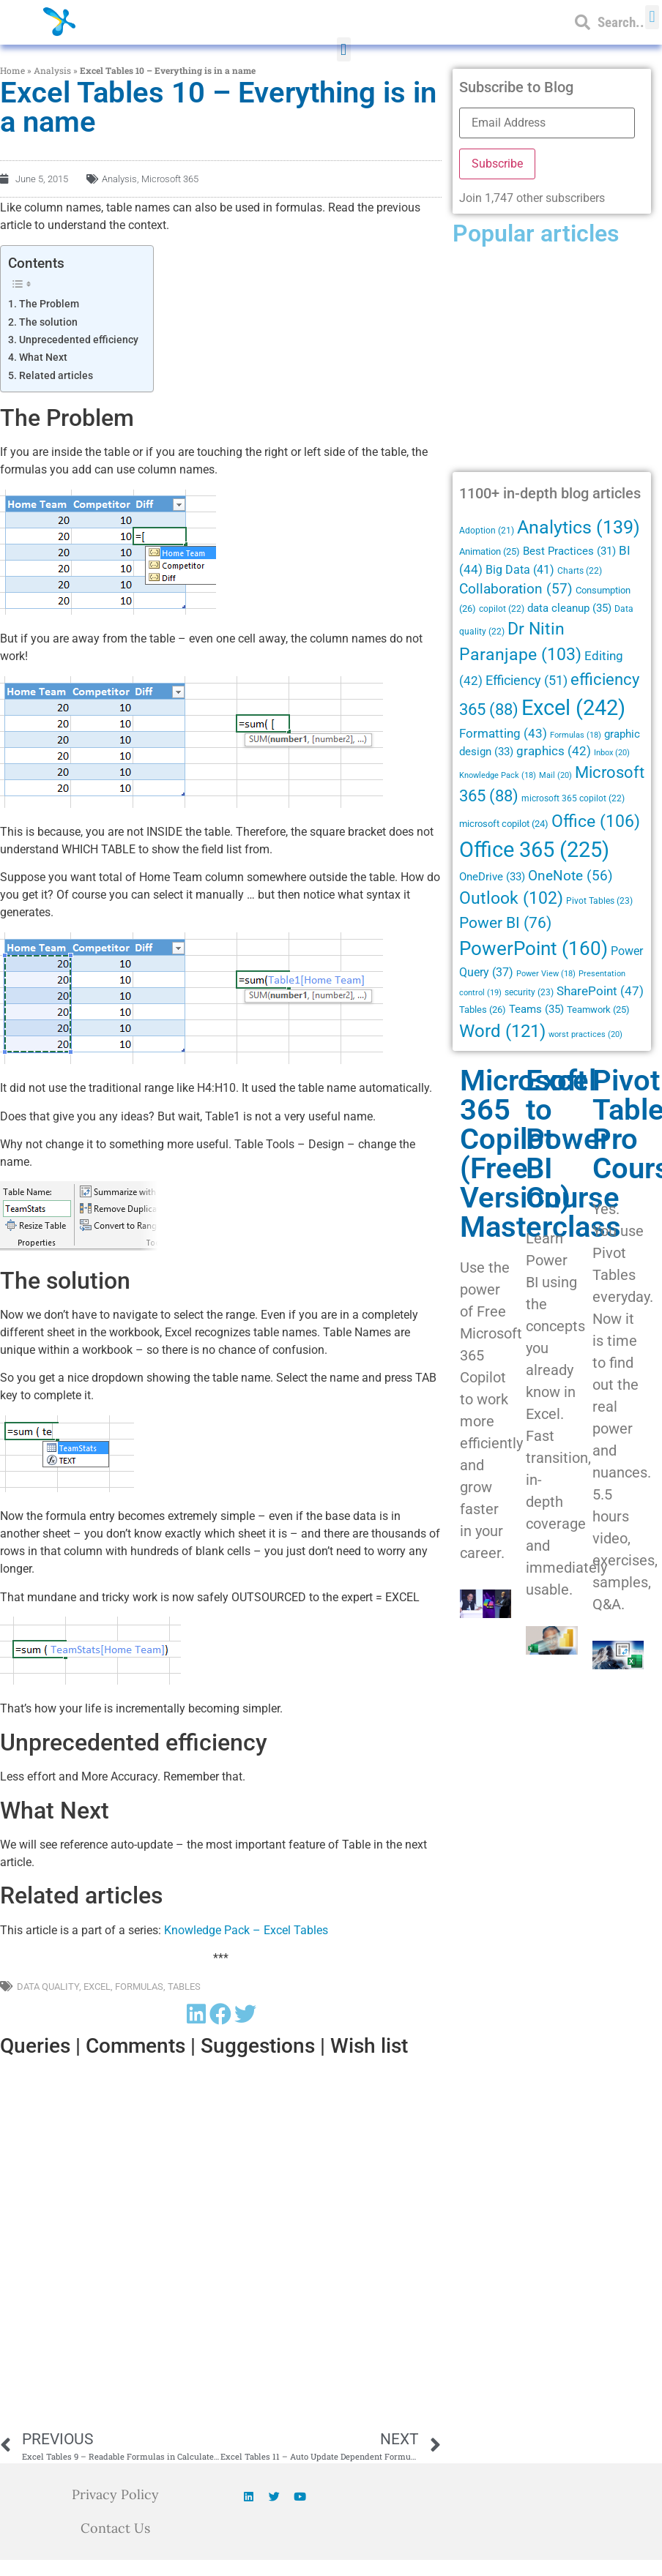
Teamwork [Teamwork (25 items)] (598, 1009)
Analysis (52, 70)
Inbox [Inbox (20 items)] (612, 752)
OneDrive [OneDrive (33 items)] (492, 876)
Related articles (56, 376)
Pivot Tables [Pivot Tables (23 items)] (599, 901)
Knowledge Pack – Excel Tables (246, 1930)
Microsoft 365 (169, 178)
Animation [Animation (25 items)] (489, 551)
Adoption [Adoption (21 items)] (486, 530)
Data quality (48, 1986)
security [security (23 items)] (529, 992)
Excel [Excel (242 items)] (573, 707)
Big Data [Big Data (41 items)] (520, 570)
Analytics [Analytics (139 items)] (578, 527)
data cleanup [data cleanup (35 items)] (569, 608)
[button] (344, 49)
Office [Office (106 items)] (595, 821)
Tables (184, 1986)
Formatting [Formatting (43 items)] (503, 733)
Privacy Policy (115, 2494)
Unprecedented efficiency (78, 340)
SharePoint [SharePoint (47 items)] (600, 991)
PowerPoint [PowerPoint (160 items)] (533, 948)
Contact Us (115, 2528)
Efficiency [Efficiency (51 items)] (527, 680)
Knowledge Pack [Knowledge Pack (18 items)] (497, 775)
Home (12, 70)
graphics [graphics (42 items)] (553, 751)
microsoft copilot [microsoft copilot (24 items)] (503, 823)
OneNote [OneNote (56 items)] (570, 876)
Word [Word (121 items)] (502, 1030)
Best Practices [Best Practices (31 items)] (569, 551)
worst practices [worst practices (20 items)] (585, 1034)
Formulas (139, 1986)
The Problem (49, 304)
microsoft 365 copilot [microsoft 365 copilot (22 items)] (573, 798)
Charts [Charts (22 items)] (579, 571)
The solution (48, 322)
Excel (97, 1986)
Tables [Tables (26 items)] (482, 1009)
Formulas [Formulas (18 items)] (575, 735)
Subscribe (497, 164)
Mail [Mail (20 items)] (555, 775)
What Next (43, 357)
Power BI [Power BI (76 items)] (505, 923)
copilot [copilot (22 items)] (501, 609)
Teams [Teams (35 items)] (536, 1009)
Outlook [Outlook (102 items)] (511, 898)
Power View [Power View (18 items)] (546, 973)
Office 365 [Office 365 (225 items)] (534, 849)
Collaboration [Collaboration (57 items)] (516, 589)
